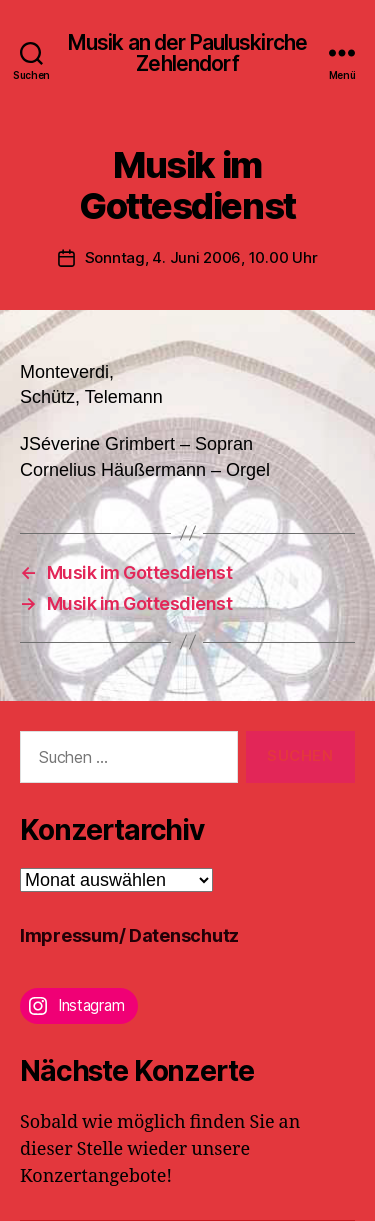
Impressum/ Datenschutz (129, 935)
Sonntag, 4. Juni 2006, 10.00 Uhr (201, 257)
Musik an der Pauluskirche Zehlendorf (187, 53)
